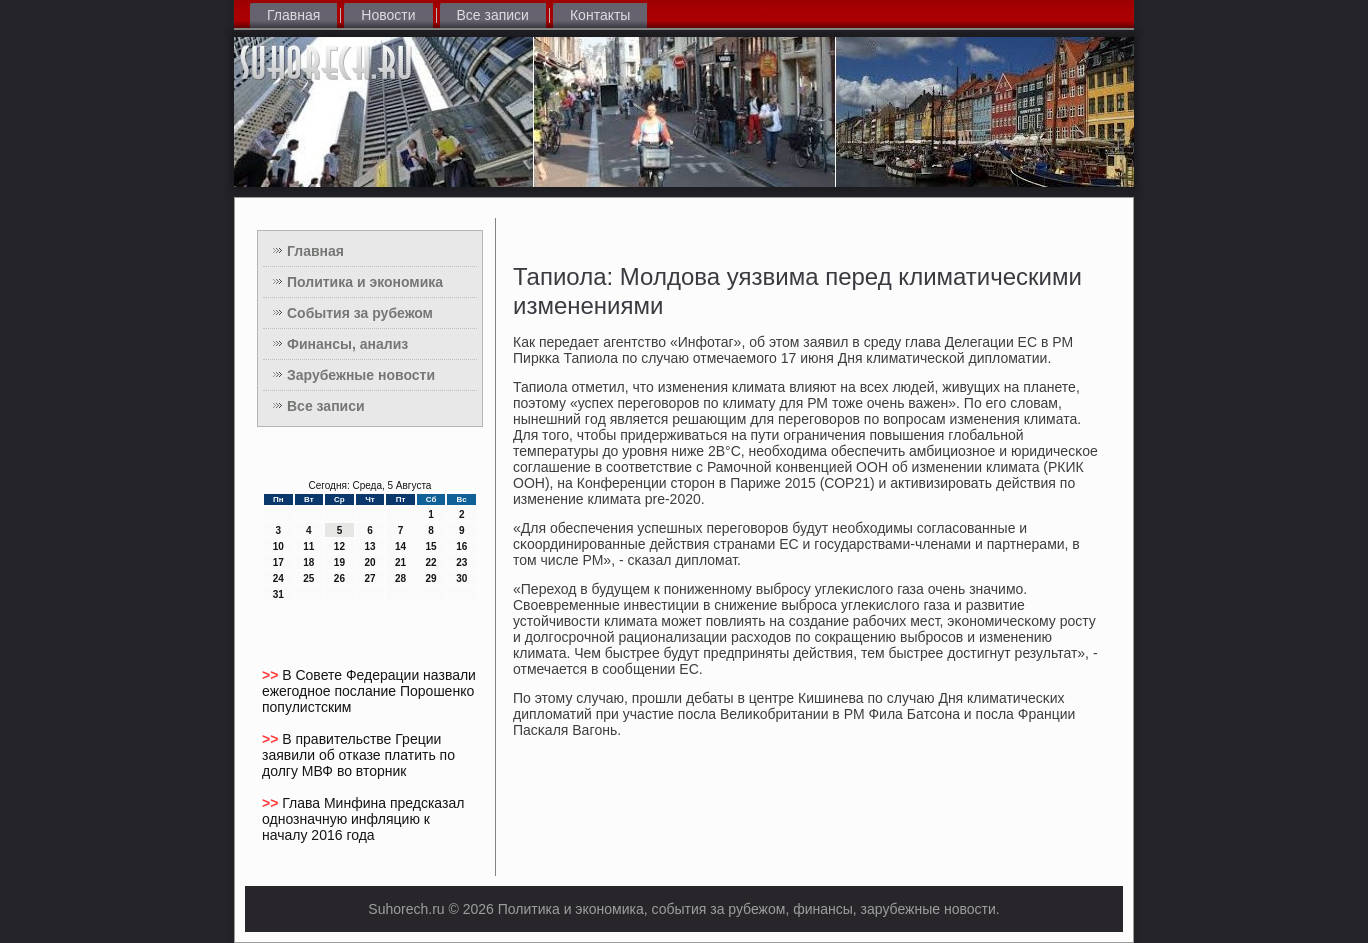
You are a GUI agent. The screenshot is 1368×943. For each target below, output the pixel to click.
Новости (388, 15)
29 (431, 578)
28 (400, 578)
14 (400, 546)
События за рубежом (360, 313)
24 (278, 578)
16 (461, 546)
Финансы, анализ (347, 344)
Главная (293, 15)
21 (400, 562)
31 (278, 594)
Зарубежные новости (361, 375)
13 (369, 546)
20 (369, 562)
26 (339, 578)
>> (272, 675)
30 (461, 578)
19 (339, 562)
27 (369, 578)
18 (308, 562)
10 (278, 546)
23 (461, 562)
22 (431, 562)
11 (308, 546)
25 (308, 578)
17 (278, 562)
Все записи (493, 15)
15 (431, 546)
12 (339, 546)
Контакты (600, 15)
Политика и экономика (365, 282)
